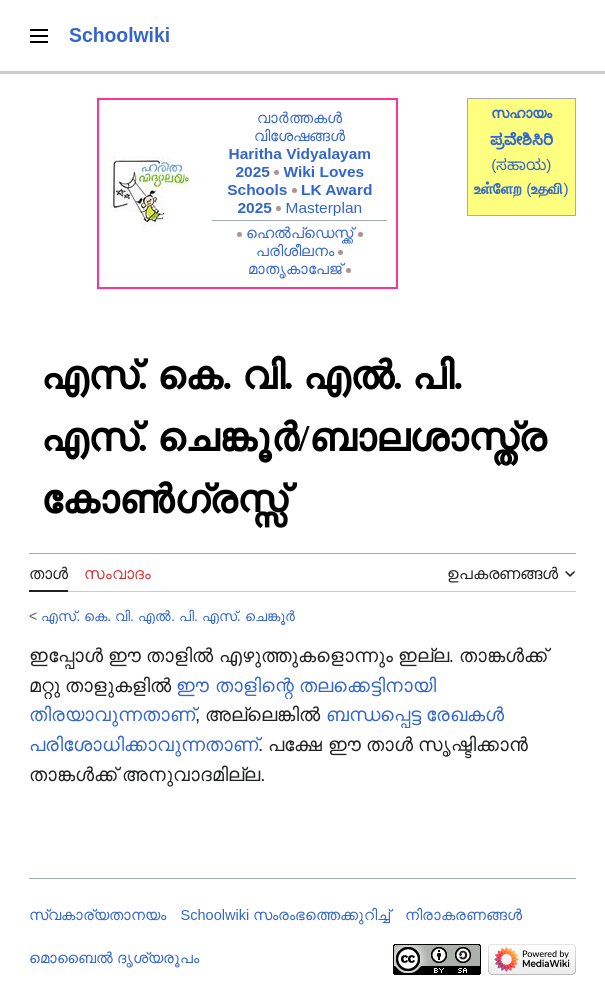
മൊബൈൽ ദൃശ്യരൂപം (114, 958)
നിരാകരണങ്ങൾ (463, 915)
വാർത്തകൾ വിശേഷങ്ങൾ (299, 126)
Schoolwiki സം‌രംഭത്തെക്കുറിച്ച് (286, 915)
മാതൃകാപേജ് (295, 268)
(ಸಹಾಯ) (521, 164)
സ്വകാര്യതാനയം (97, 915)
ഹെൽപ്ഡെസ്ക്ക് (299, 232)
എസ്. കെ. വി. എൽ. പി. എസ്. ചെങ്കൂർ (167, 616)
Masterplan (324, 207)
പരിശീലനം (295, 250)
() (547, 188)
